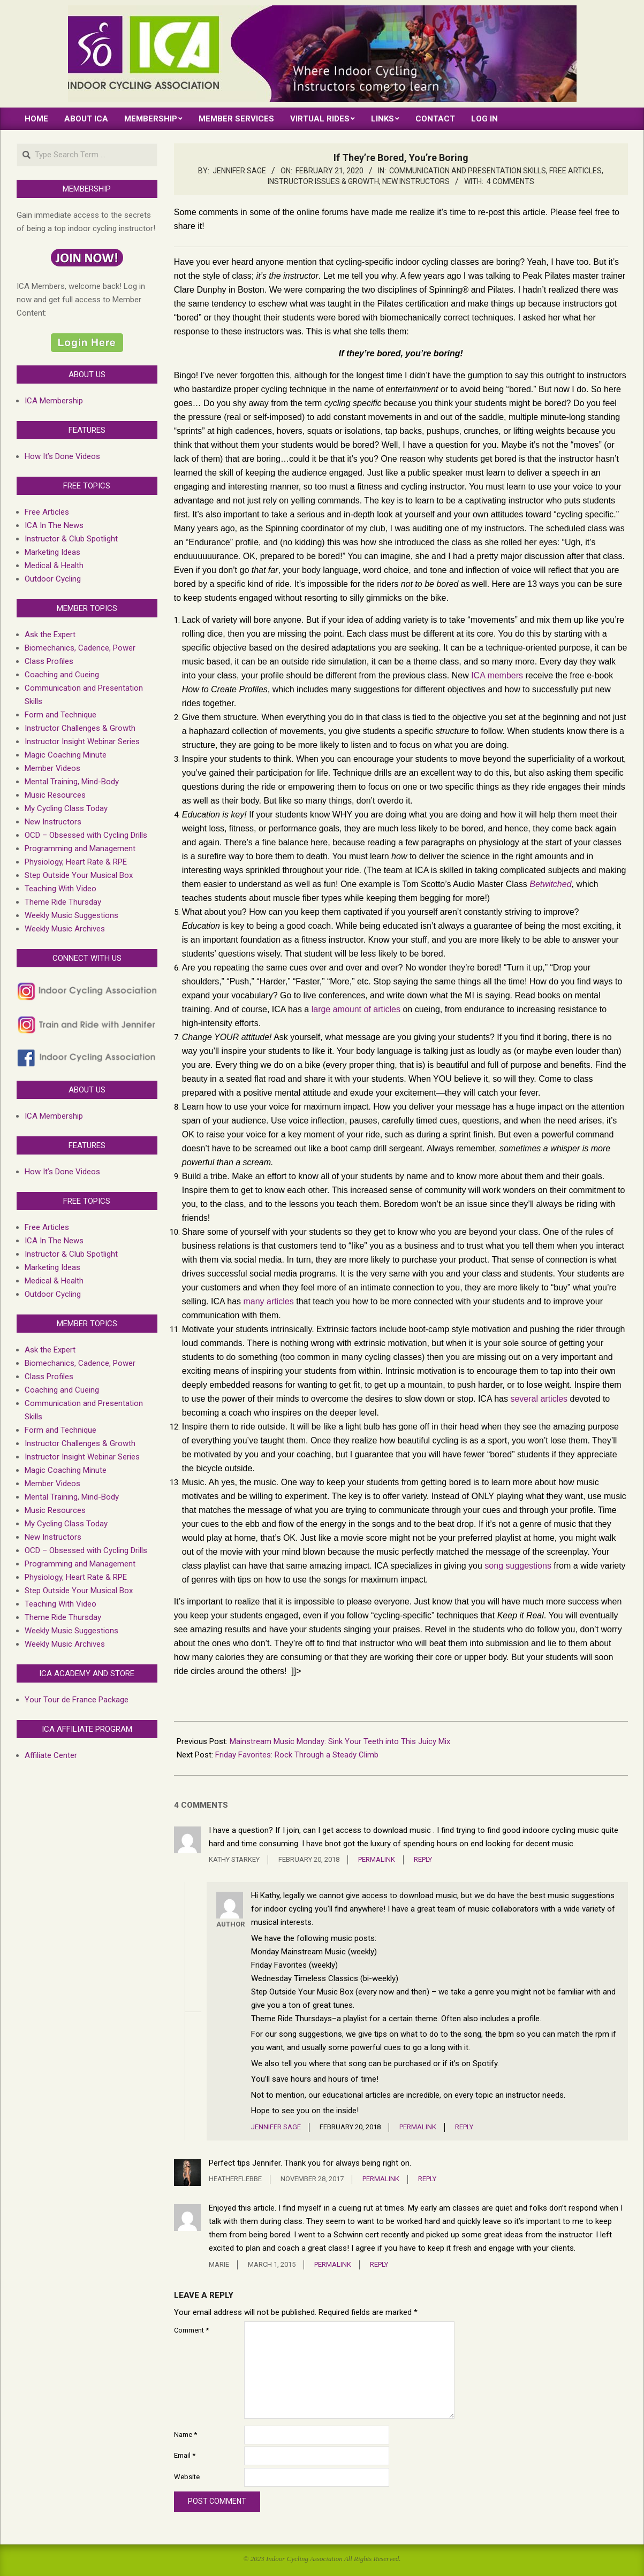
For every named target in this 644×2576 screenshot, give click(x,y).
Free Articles (575, 170)
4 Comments (510, 181)
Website (187, 2477)
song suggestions (517, 1565)
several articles (538, 1398)
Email (184, 2455)
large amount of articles (356, 1009)
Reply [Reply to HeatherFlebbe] (427, 2179)
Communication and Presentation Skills (467, 170)
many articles (268, 1301)
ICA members (497, 675)
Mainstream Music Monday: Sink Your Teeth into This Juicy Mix (340, 1741)
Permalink (376, 1859)
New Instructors (416, 181)
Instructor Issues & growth (323, 181)
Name (185, 2434)
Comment (191, 2330)
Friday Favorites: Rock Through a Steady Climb (296, 1755)
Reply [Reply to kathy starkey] (423, 1859)
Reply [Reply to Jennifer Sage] (464, 2127)
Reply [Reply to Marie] (379, 2264)
